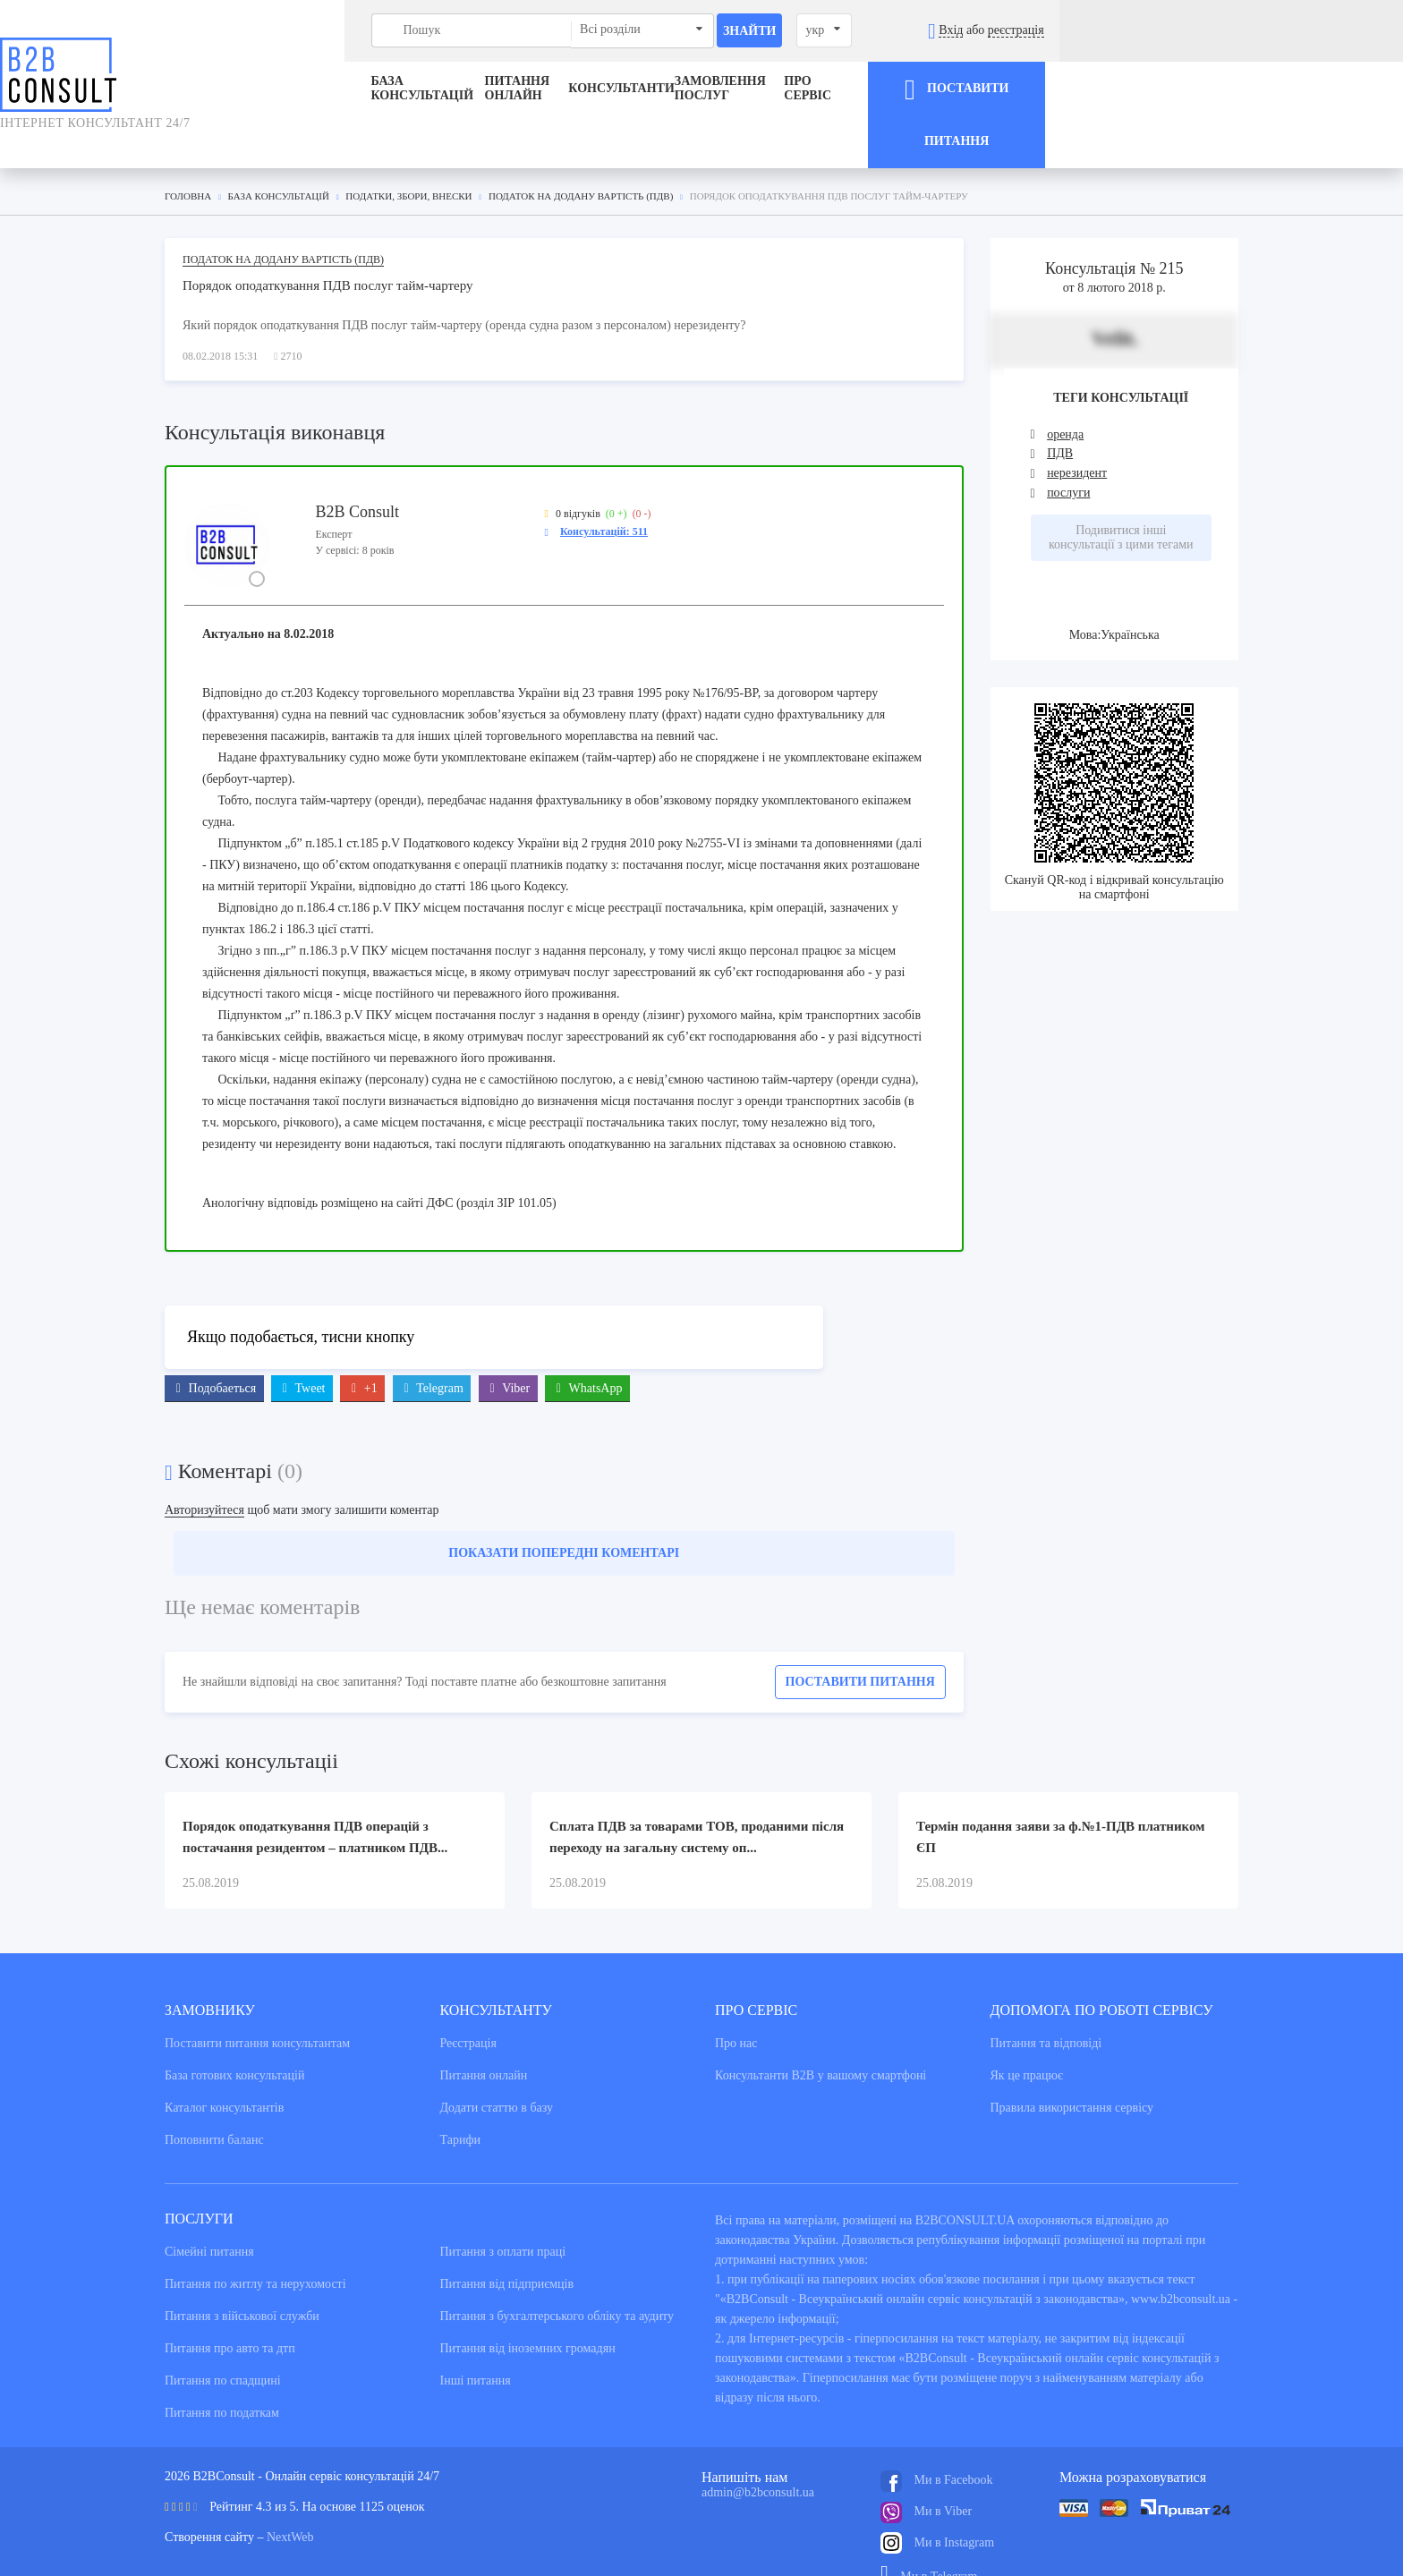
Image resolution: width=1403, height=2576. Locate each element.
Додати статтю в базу (496, 2064)
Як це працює (1027, 2032)
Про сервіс (970, 88)
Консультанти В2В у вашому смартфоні (820, 2032)
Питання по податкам (222, 2369)
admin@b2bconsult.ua (758, 2449)
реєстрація (1317, 30)
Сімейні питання (209, 2208)
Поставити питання (860, 1638)
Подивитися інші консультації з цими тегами (1121, 494)
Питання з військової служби (242, 2273)
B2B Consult (357, 468)
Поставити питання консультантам (257, 2000)
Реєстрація (468, 2000)
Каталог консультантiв (224, 2064)
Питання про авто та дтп (230, 2305)
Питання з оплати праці (503, 2208)
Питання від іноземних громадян (528, 2305)
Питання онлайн (452, 88)
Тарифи (460, 2097)
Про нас (736, 2000)
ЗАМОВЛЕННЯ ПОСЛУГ (794, 88)
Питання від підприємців (507, 2241)
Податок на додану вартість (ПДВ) (283, 215)
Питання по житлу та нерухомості (255, 2241)
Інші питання (475, 2337)
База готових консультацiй (234, 2032)
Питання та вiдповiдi (1046, 2000)
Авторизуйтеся (204, 1467)
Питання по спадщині (223, 2337)
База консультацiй (262, 88)
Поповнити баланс (214, 2097)
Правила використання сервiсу (1072, 2064)
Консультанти (621, 88)
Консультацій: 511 (604, 487)
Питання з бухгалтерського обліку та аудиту (557, 2273)
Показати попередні (563, 1510)
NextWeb (290, 2494)
